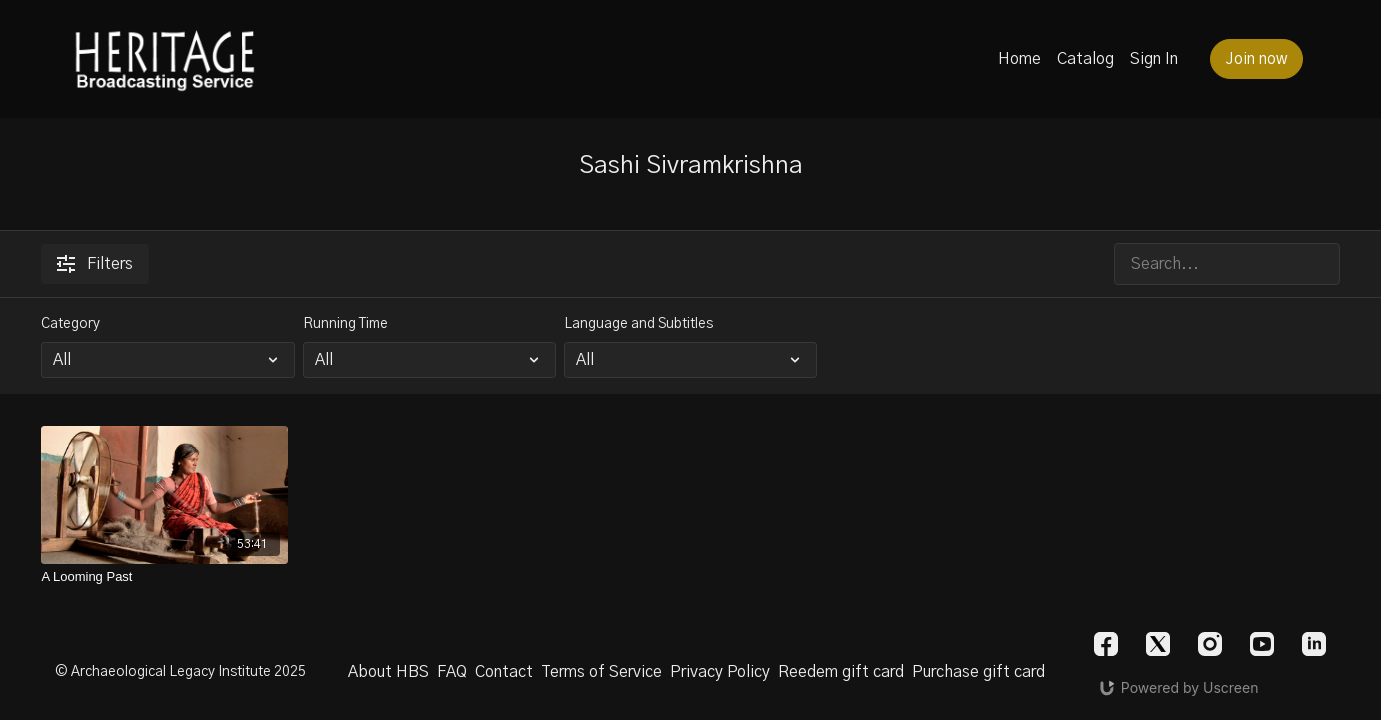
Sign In (1154, 59)
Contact (504, 672)
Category (70, 324)
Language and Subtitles (638, 324)
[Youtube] (1262, 644)
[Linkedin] (1314, 644)
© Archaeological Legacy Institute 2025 (180, 672)
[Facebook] (1106, 644)
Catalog (1085, 59)
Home (1019, 59)
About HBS (388, 672)
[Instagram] (1210, 644)
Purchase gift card (978, 672)
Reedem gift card (841, 672)
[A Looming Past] (164, 577)
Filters (95, 264)
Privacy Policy (720, 672)
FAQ (452, 672)
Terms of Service (601, 672)
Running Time (345, 324)
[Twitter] (1158, 644)
